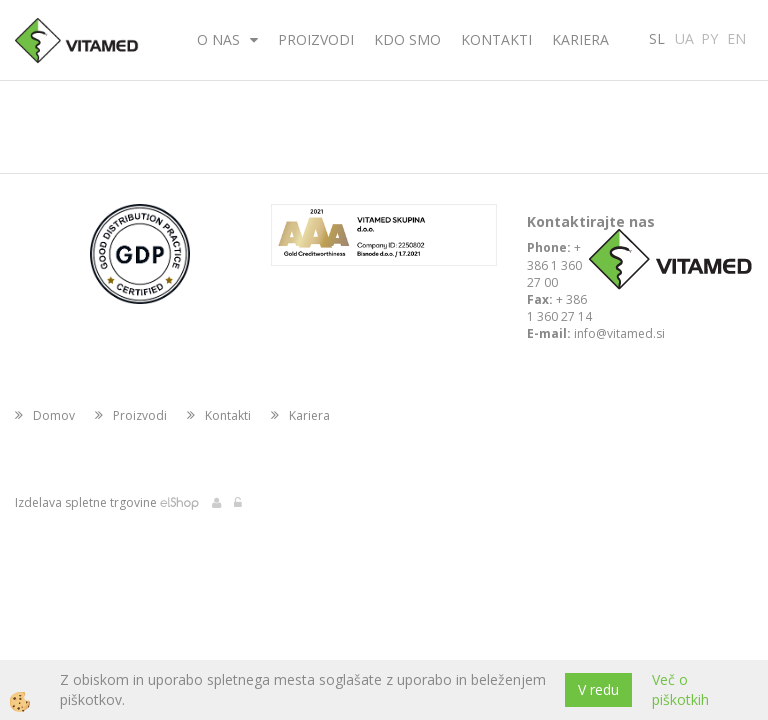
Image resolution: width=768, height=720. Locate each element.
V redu (598, 689)
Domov (54, 415)
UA (684, 37)
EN (736, 37)
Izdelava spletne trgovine (86, 502)
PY (709, 37)
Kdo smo (407, 39)
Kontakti (496, 39)
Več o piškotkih (680, 689)
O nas (218, 39)
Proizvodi (316, 39)
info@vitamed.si (619, 333)
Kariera (580, 39)
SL (657, 37)
